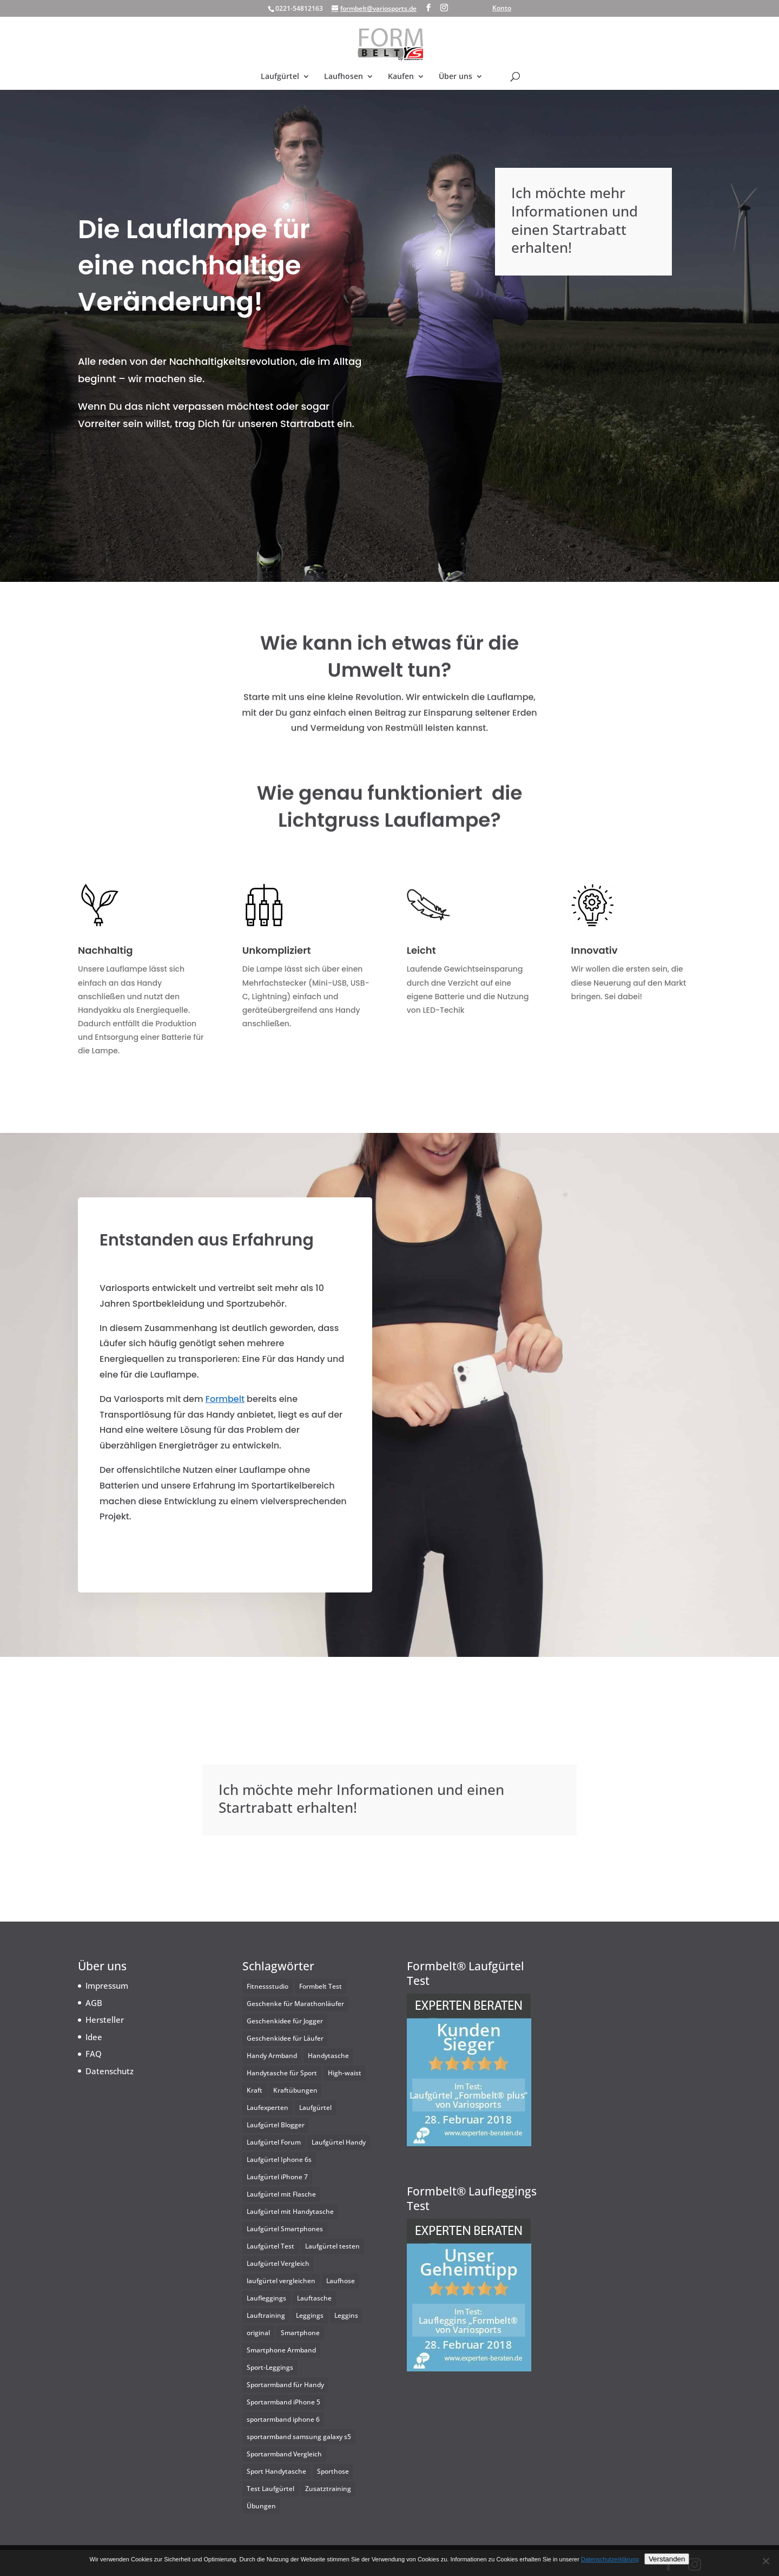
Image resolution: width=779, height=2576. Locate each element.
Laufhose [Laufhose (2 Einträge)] (340, 2280)
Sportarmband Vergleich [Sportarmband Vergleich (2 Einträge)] (284, 2454)
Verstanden (667, 2559)
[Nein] (765, 2560)
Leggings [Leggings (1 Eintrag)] (310, 2315)
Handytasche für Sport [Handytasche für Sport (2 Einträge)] (282, 2072)
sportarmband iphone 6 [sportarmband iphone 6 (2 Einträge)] (283, 2419)
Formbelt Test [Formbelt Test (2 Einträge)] (320, 1986)
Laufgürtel (280, 77)
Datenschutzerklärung (610, 2559)
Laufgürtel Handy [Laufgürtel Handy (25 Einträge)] (339, 2142)
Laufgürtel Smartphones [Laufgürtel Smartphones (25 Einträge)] (285, 2228)
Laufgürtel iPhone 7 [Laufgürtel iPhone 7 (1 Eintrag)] (277, 2176)
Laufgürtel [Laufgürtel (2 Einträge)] (315, 2107)
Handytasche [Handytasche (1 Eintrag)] (328, 2055)
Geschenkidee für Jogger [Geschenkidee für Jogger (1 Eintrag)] (285, 2021)
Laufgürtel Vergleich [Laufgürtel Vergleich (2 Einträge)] (278, 2263)
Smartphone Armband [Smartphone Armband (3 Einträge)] (281, 2350)
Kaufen (401, 77)
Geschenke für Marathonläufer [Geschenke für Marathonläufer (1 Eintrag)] (295, 2003)
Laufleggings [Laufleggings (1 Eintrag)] (266, 2298)
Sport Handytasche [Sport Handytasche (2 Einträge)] (276, 2471)
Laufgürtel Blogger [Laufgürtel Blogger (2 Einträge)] (276, 2124)
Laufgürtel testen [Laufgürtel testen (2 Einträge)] (332, 2246)
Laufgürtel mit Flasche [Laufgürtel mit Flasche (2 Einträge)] (281, 2194)
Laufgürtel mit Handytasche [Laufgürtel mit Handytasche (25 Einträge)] (290, 2211)
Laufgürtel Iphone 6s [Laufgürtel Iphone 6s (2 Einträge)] (279, 2159)
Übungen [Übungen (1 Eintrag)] (261, 2506)
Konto (501, 8)
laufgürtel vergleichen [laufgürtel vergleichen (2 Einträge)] (281, 2280)
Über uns (455, 77)
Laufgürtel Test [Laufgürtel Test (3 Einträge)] (270, 2246)
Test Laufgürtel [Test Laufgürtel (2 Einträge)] (270, 2488)
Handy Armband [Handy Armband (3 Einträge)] (272, 2055)
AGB (93, 2002)
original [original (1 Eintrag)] (258, 2332)
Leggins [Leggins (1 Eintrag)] (346, 2315)
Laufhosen (343, 77)
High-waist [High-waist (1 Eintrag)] (344, 2072)
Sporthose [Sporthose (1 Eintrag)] (333, 2471)
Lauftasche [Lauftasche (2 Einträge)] (314, 2298)
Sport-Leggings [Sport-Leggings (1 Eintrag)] (270, 2367)
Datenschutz (109, 2071)
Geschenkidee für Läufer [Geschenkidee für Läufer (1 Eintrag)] (285, 2038)
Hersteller (104, 2019)
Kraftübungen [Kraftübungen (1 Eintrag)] (295, 2090)
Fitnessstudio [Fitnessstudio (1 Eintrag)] (267, 1986)
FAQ (93, 2053)
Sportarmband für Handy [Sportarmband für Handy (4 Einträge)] (285, 2384)
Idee (93, 2036)
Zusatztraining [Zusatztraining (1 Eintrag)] (328, 2488)
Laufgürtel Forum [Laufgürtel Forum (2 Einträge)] (274, 2142)
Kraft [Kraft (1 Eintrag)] (254, 2090)
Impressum (106, 1985)
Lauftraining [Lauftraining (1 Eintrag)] (266, 2315)
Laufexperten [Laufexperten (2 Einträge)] (267, 2107)
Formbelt (225, 1399)
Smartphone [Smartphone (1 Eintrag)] (300, 2332)
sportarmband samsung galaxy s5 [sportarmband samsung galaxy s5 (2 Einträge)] (299, 2436)
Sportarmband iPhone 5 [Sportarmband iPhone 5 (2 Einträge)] (283, 2402)
